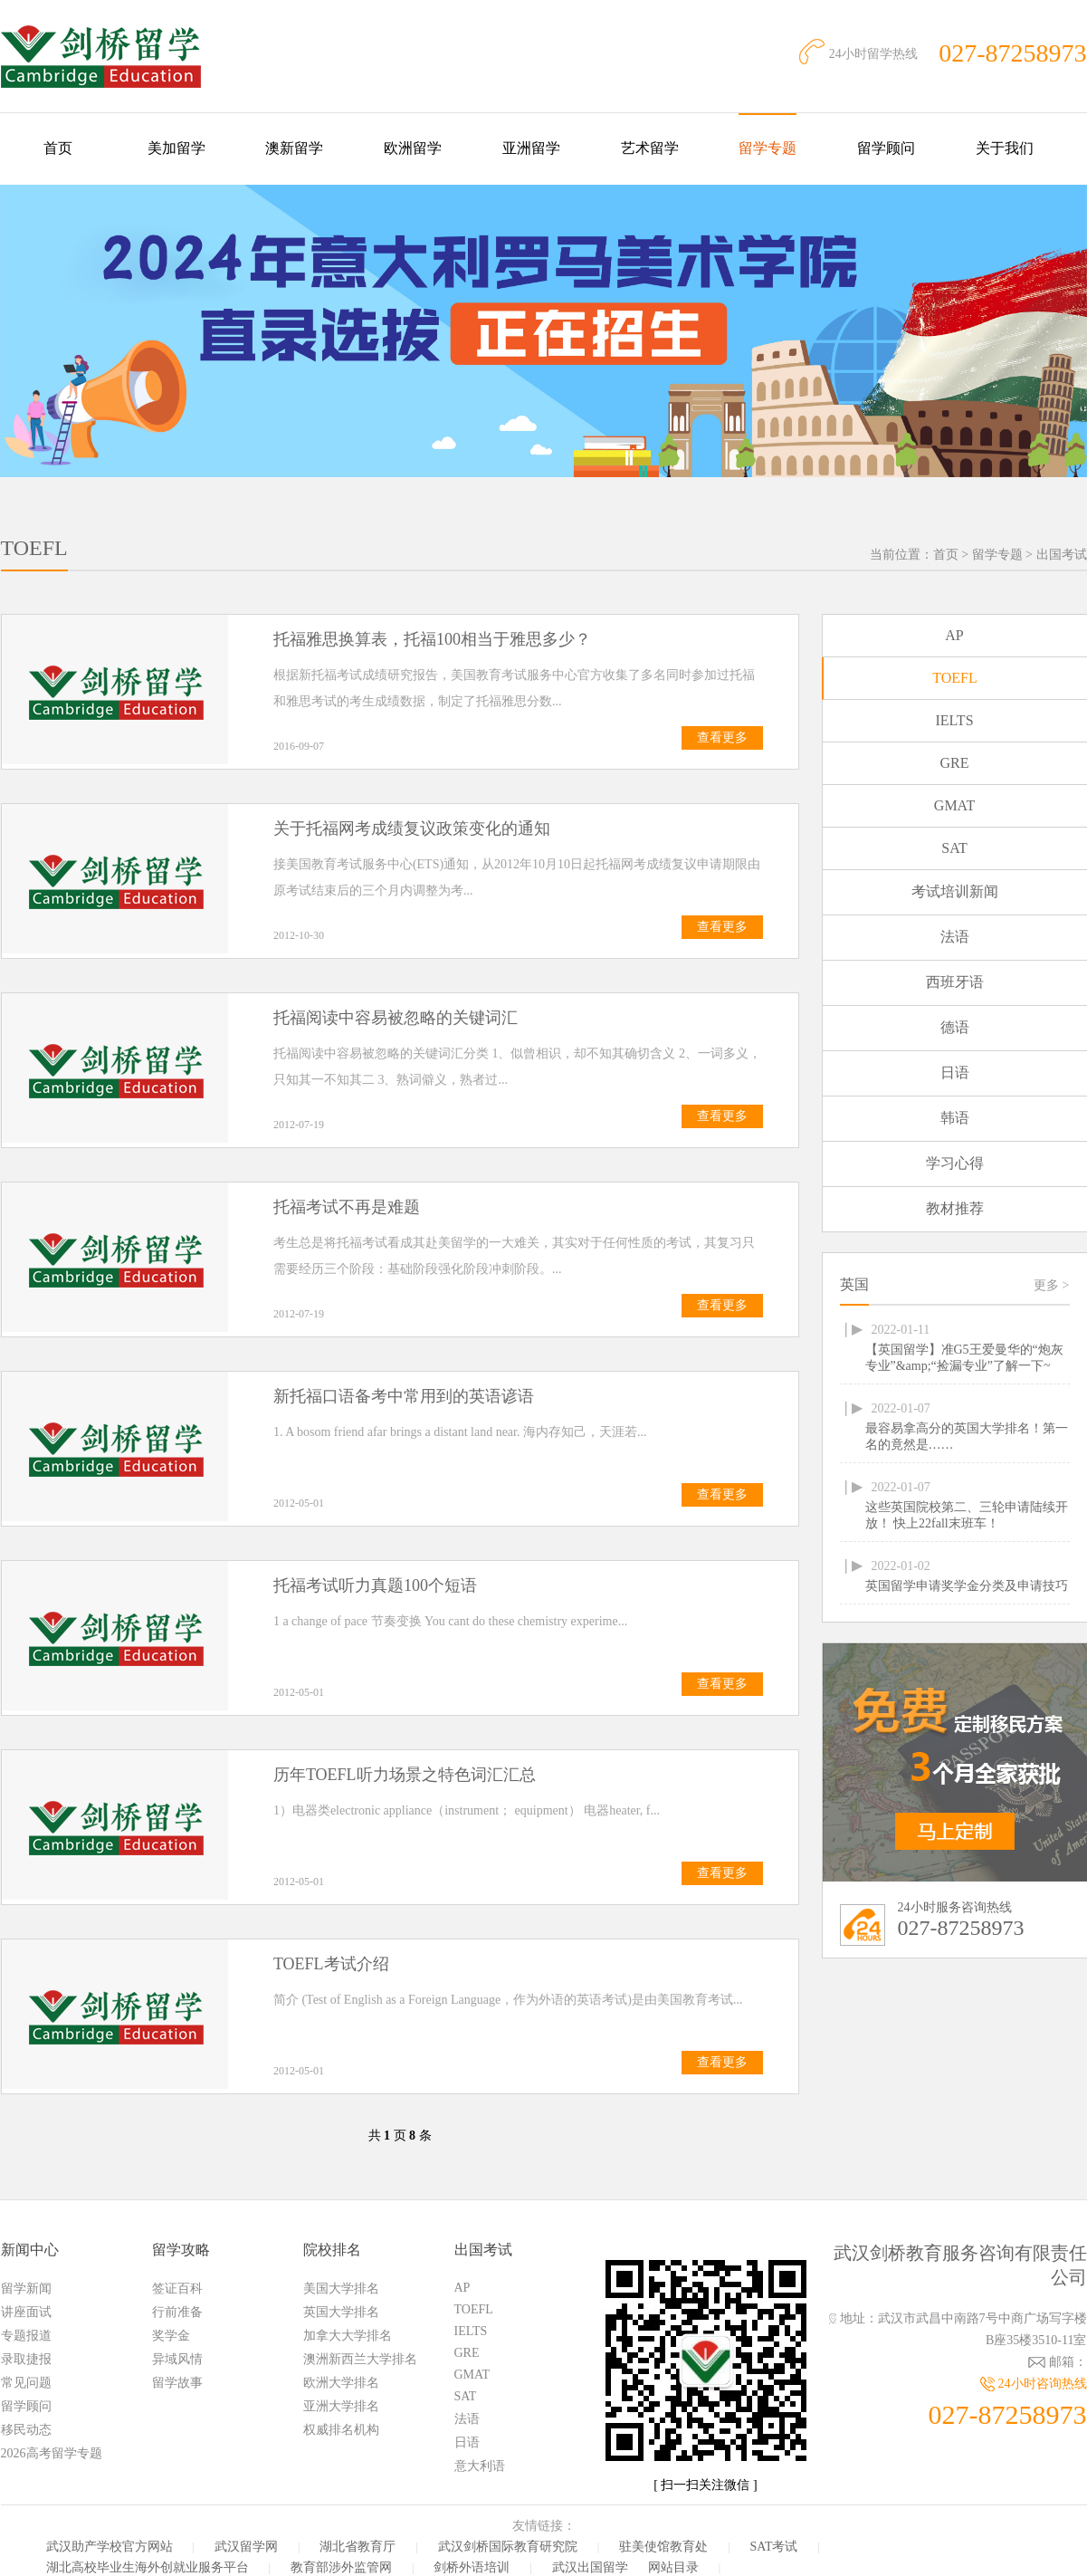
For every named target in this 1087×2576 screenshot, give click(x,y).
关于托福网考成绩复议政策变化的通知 (411, 828)
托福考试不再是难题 (346, 1207)
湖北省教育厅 (357, 2546)
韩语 (954, 1117)
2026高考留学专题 (51, 2453)
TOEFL (954, 677)
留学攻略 (181, 2249)
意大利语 (479, 2466)
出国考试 (1061, 554)
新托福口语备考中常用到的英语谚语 (403, 1396)
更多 (1051, 1285)
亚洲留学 (531, 148)
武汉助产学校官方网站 (109, 2546)
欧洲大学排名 (341, 2382)
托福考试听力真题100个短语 (375, 1585)
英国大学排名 (341, 2312)
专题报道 (26, 2335)
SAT (954, 848)
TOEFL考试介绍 (331, 1964)
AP (954, 635)
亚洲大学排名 (341, 2406)
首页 (57, 148)
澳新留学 (294, 148)
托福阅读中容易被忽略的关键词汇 (395, 1018)
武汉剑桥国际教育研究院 (507, 2546)
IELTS (954, 720)
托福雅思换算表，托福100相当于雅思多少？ (432, 639)
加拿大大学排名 (347, 2335)
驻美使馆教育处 (663, 2546)
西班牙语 (955, 982)
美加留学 (176, 148)
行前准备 (177, 2312)
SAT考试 (774, 2546)
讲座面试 (26, 2312)
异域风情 (177, 2359)
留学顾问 (886, 148)
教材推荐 (955, 1208)
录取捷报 (26, 2359)
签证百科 (177, 2288)
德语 (954, 1027)
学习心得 (955, 1163)
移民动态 (26, 2430)
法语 (954, 936)
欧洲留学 (413, 148)
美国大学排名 (341, 2288)
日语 (954, 1072)
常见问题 (26, 2382)
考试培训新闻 (954, 891)
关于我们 (1005, 148)
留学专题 (767, 148)
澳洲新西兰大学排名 (360, 2359)
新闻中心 (30, 2249)
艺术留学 (650, 148)
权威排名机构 (341, 2430)
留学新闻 (26, 2288)
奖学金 (171, 2335)
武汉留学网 (246, 2546)
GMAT (954, 805)
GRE (954, 763)
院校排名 (332, 2249)
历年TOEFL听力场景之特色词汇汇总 (404, 1775)
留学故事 (177, 2382)
